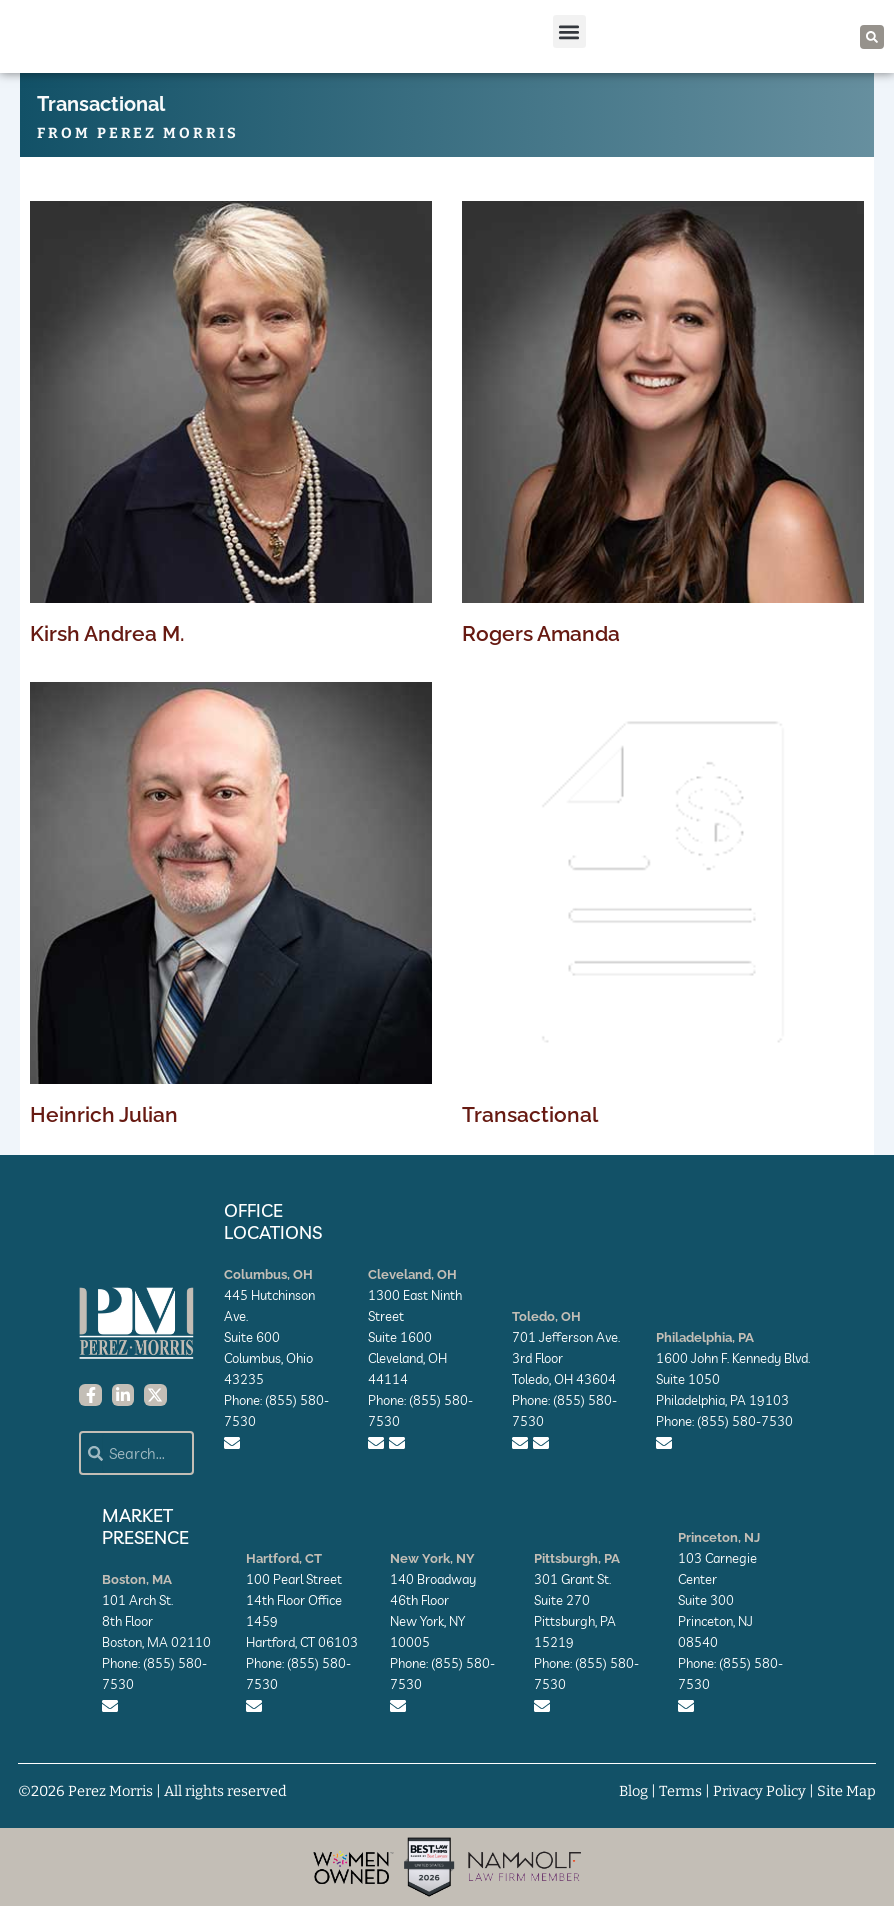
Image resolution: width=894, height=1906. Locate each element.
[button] (569, 31)
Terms (680, 1791)
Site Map (846, 1791)
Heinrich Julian (104, 1114)
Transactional (530, 1114)
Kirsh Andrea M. (107, 633)
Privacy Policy (759, 1791)
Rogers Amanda (541, 633)
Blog (633, 1791)
